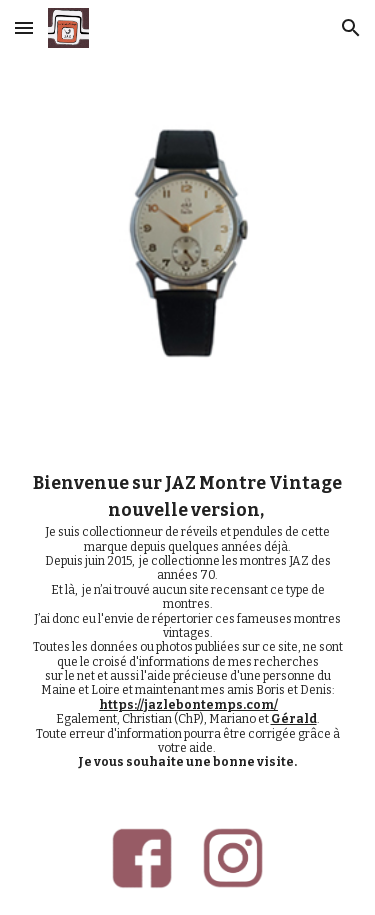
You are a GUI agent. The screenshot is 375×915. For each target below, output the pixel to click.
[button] (24, 27)
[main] (188, 620)
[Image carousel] (187, 247)
